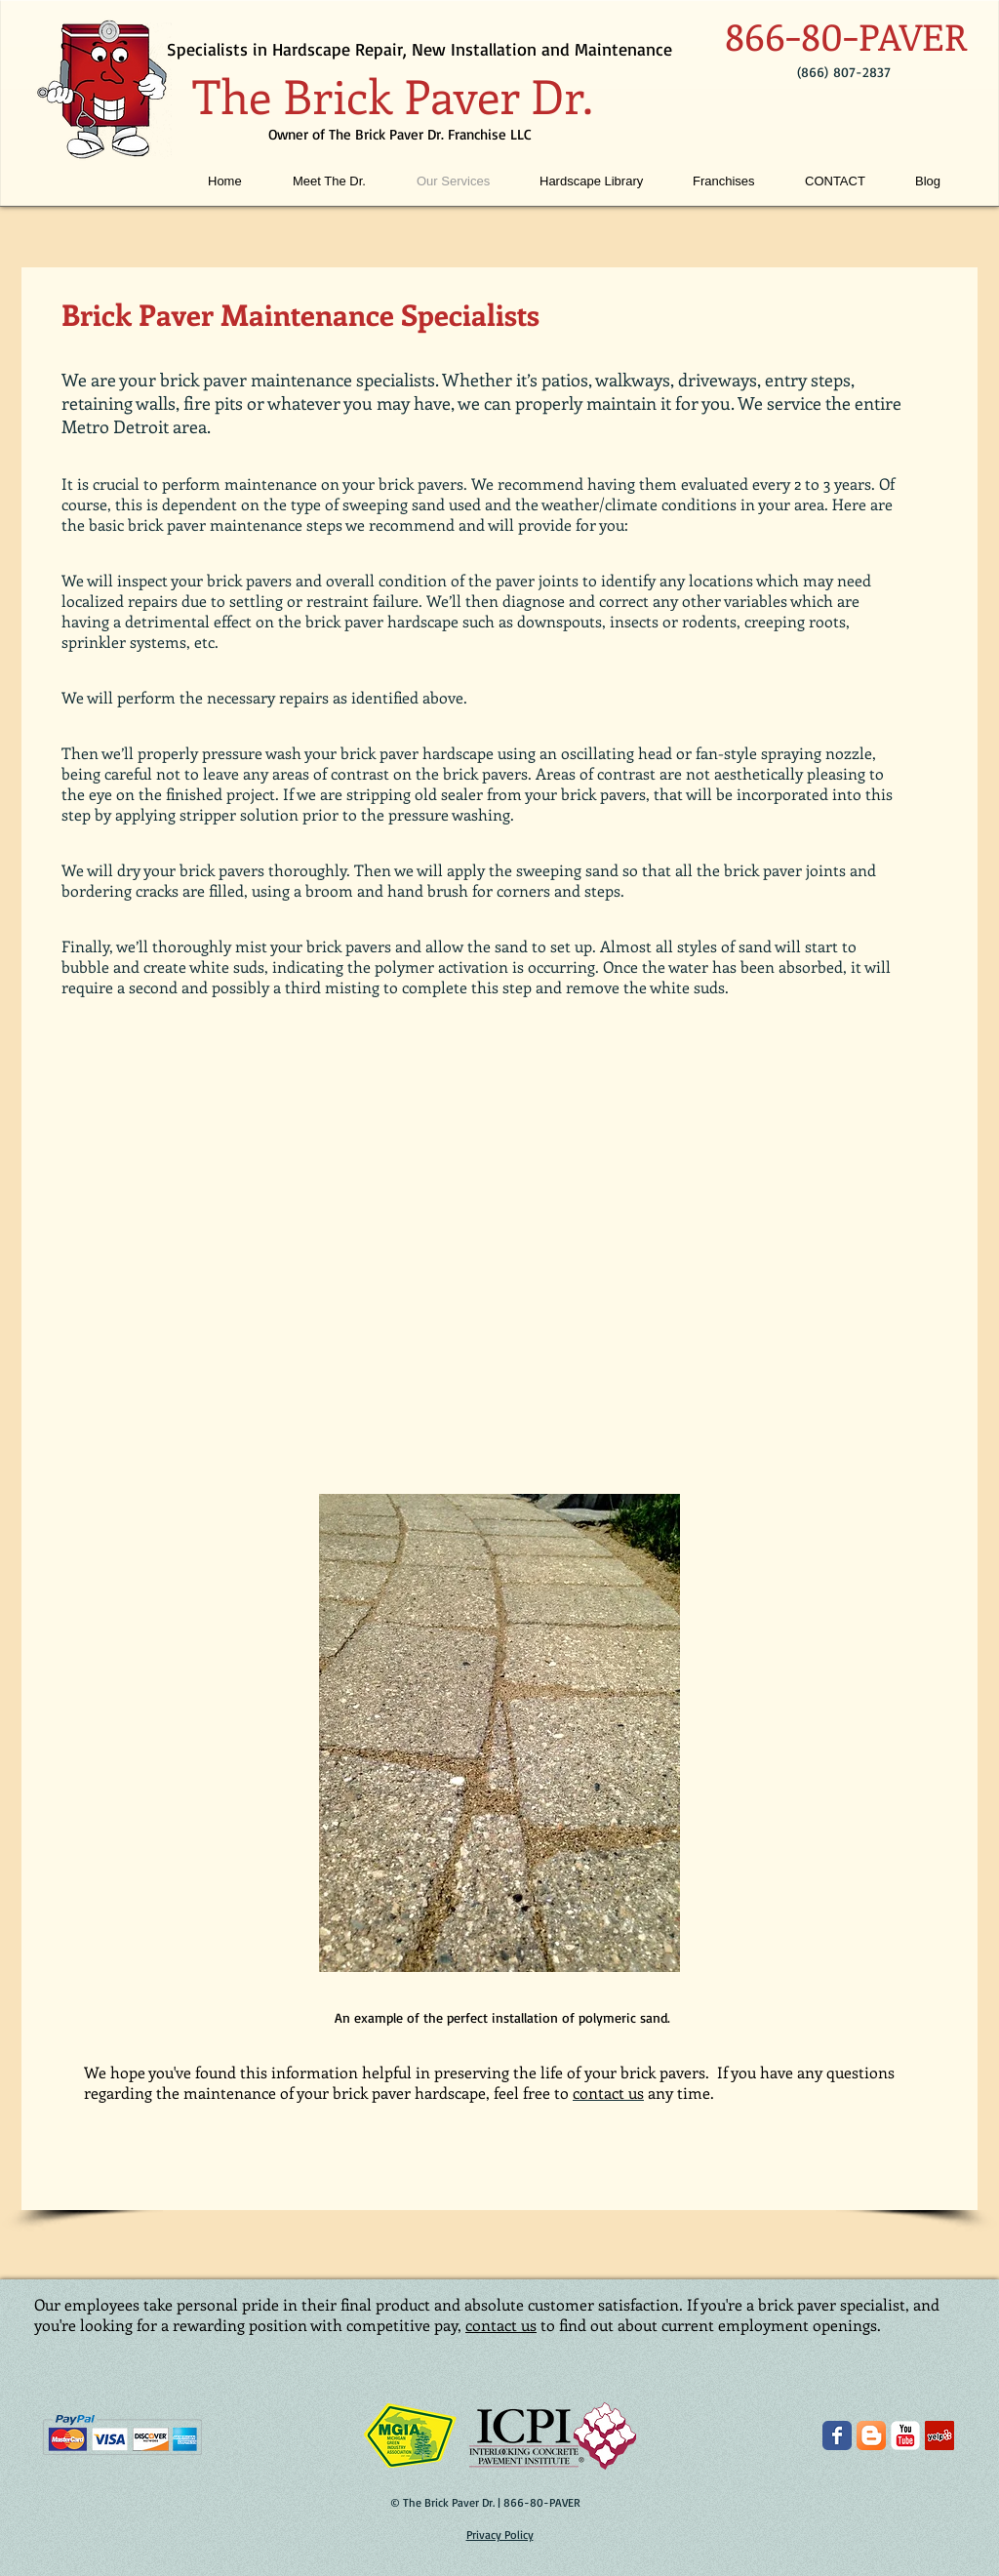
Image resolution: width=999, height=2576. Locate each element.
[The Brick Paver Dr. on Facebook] (837, 2435)
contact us (501, 2324)
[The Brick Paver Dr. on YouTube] (905, 2435)
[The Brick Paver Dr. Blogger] (871, 2435)
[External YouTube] (499, 1252)
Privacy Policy (500, 2534)
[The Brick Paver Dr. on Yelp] (939, 2435)
